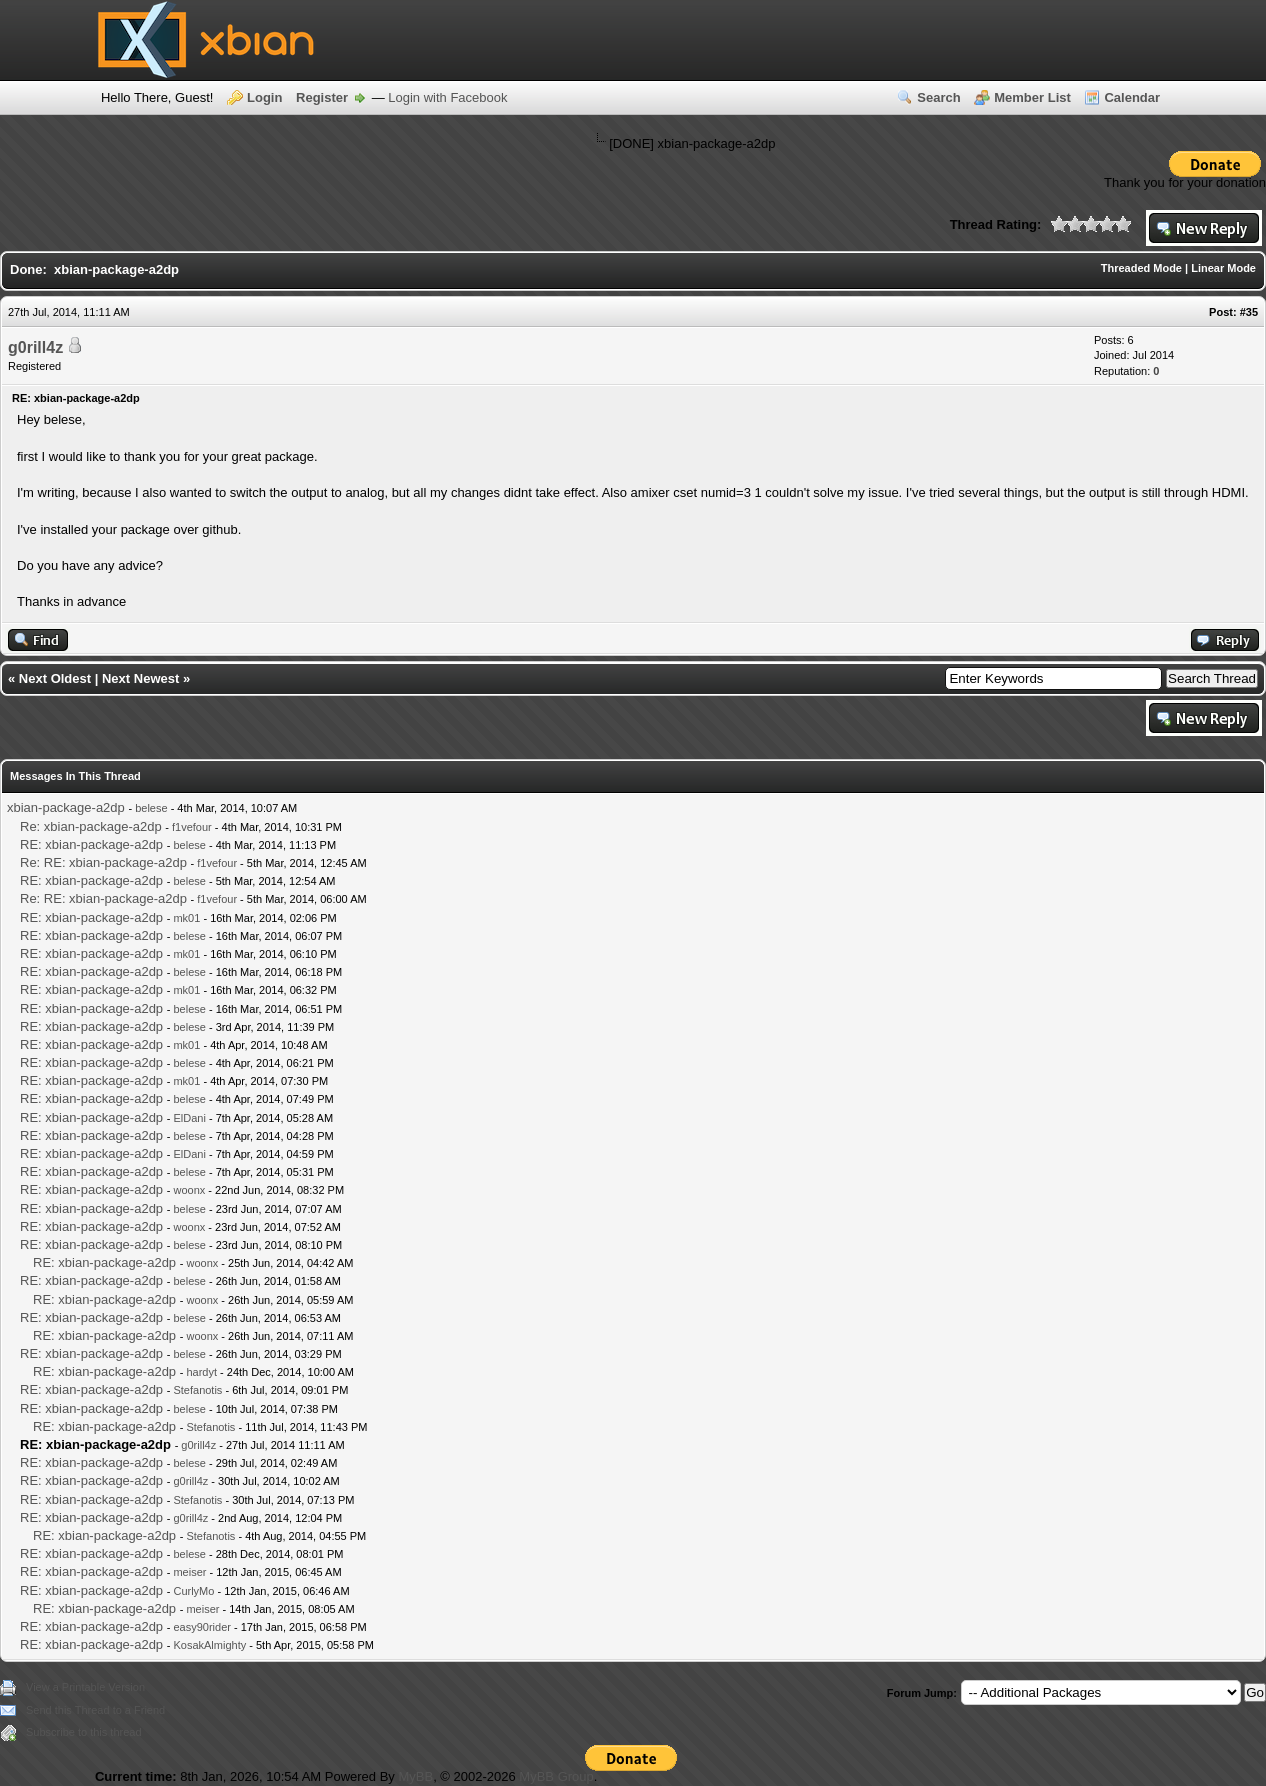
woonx (189, 1190)
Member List (1032, 97)
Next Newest (140, 678)
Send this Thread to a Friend (95, 1710)
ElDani (189, 1118)
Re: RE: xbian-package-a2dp (103, 862)
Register (322, 97)
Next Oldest (55, 678)
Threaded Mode (1141, 268)
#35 (1249, 312)
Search (938, 97)
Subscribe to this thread (84, 1732)
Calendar (1132, 97)
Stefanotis (197, 1390)
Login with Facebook (447, 97)
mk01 (186, 918)
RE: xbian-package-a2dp (91, 844)
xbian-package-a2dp (66, 807)
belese (151, 808)
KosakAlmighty (209, 1645)
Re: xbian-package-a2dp (91, 826)
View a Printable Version (85, 1687)
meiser (189, 1572)
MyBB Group (556, 1776)
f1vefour (192, 827)
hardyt (201, 1372)
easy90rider (201, 1627)
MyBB (415, 1776)
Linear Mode (1223, 268)
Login (264, 97)
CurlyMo (193, 1591)
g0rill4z (35, 347)
